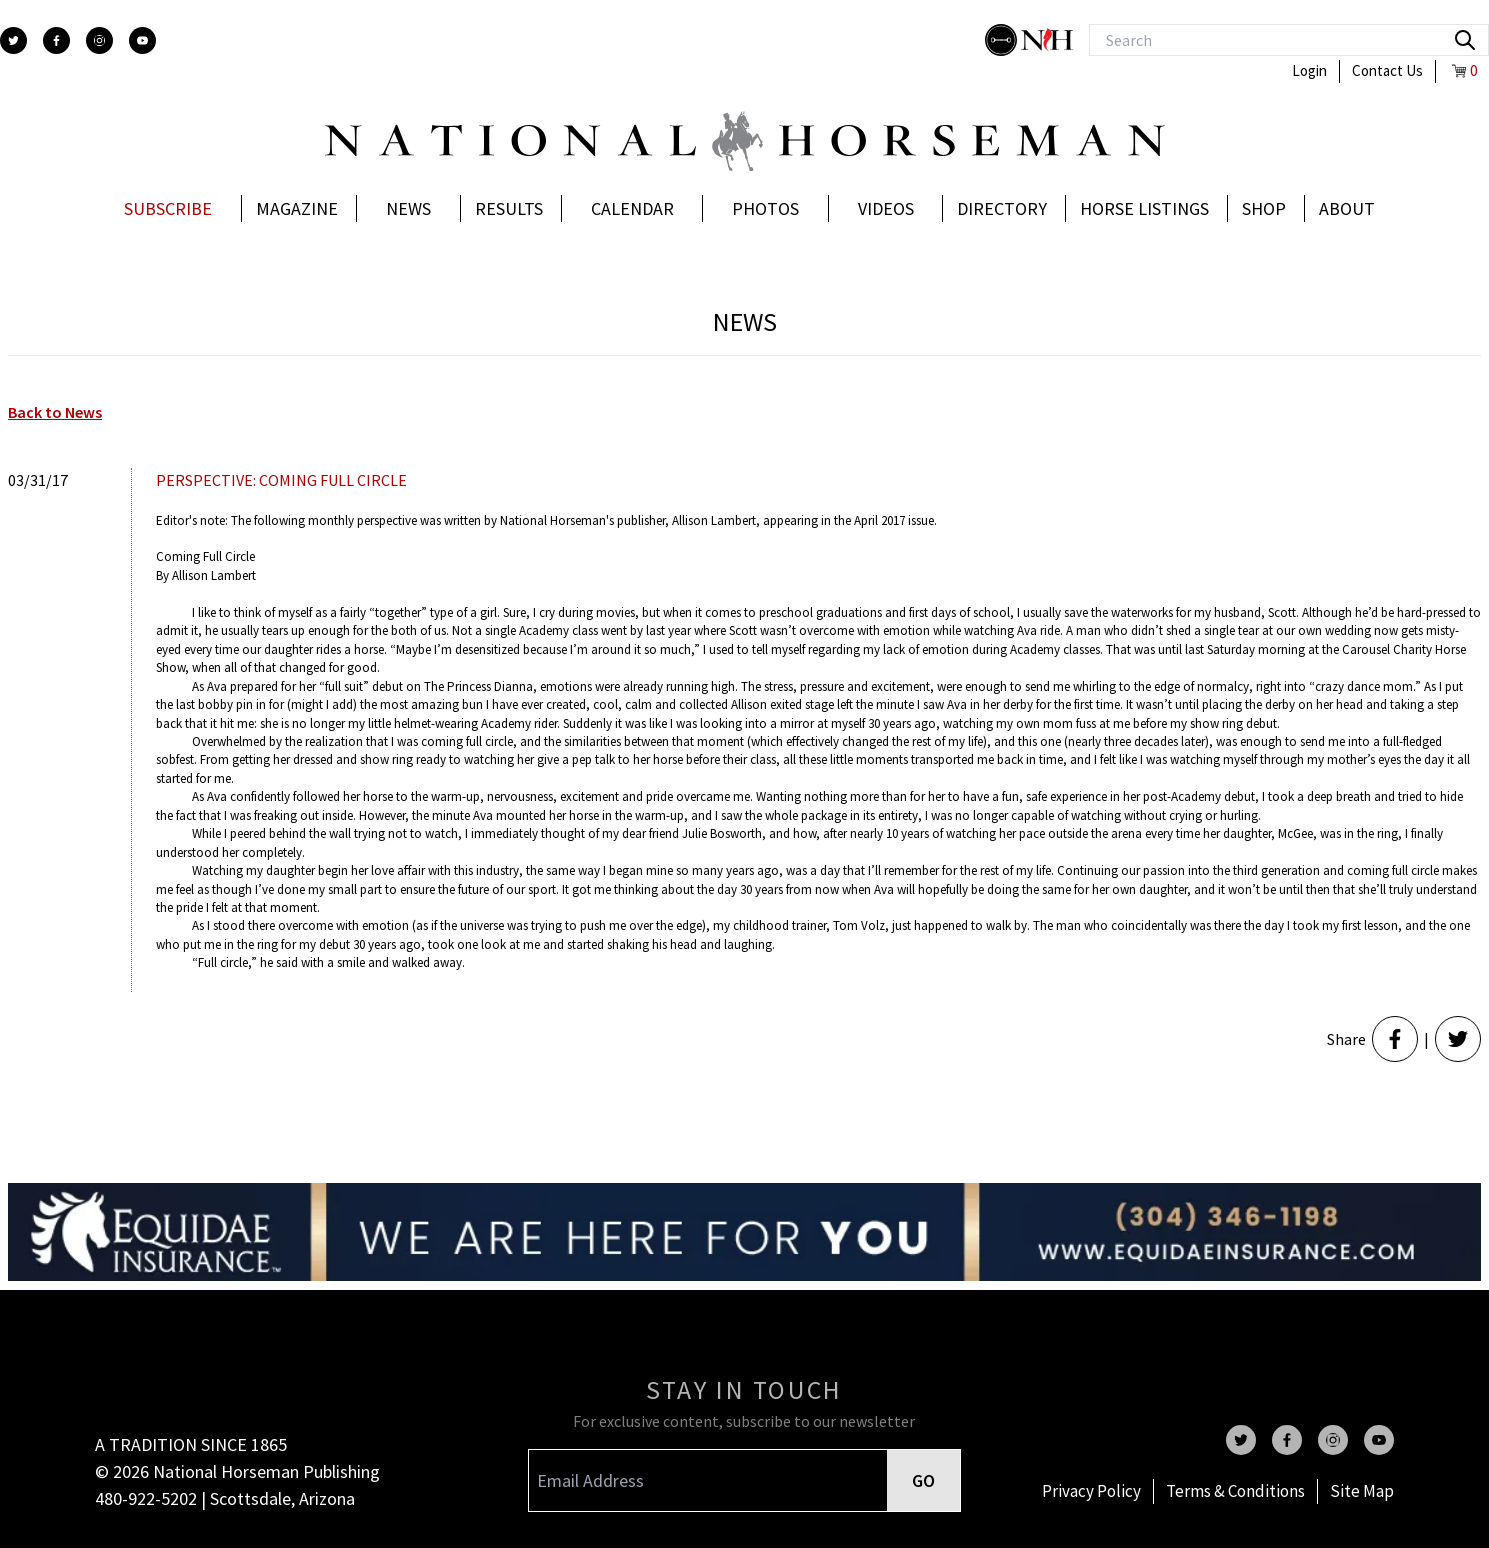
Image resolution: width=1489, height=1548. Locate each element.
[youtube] (142, 40)
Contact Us (1387, 70)
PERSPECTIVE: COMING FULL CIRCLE (281, 480)
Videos (886, 208)
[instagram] (99, 40)
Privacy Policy (1091, 1491)
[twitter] (13, 40)
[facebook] (56, 40)
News (408, 208)
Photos (765, 208)
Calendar (632, 208)
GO (923, 1480)
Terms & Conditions (1235, 1491)
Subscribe (168, 208)
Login (1309, 70)
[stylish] (1003, 40)
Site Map (1362, 1491)
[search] (1465, 40)
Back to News (55, 412)
